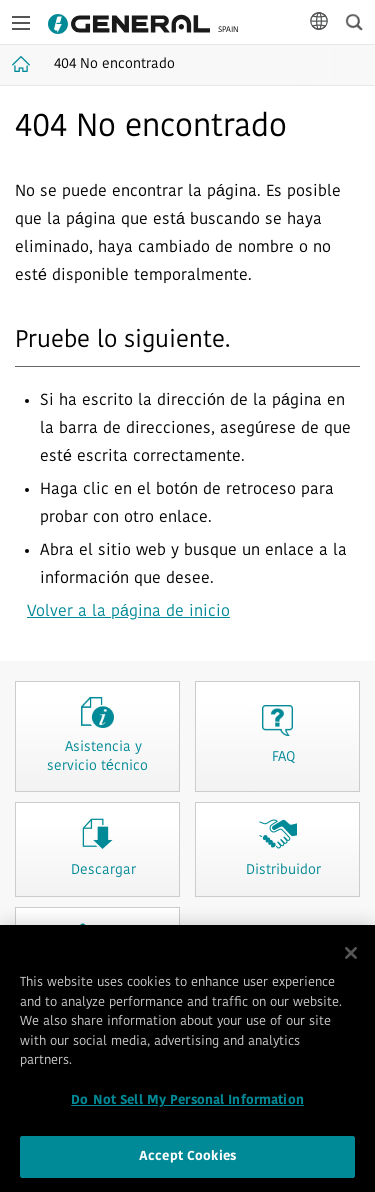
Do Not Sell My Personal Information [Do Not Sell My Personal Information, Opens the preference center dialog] (187, 1103)
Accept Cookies (187, 1160)
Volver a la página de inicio (128, 612)
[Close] (351, 956)
